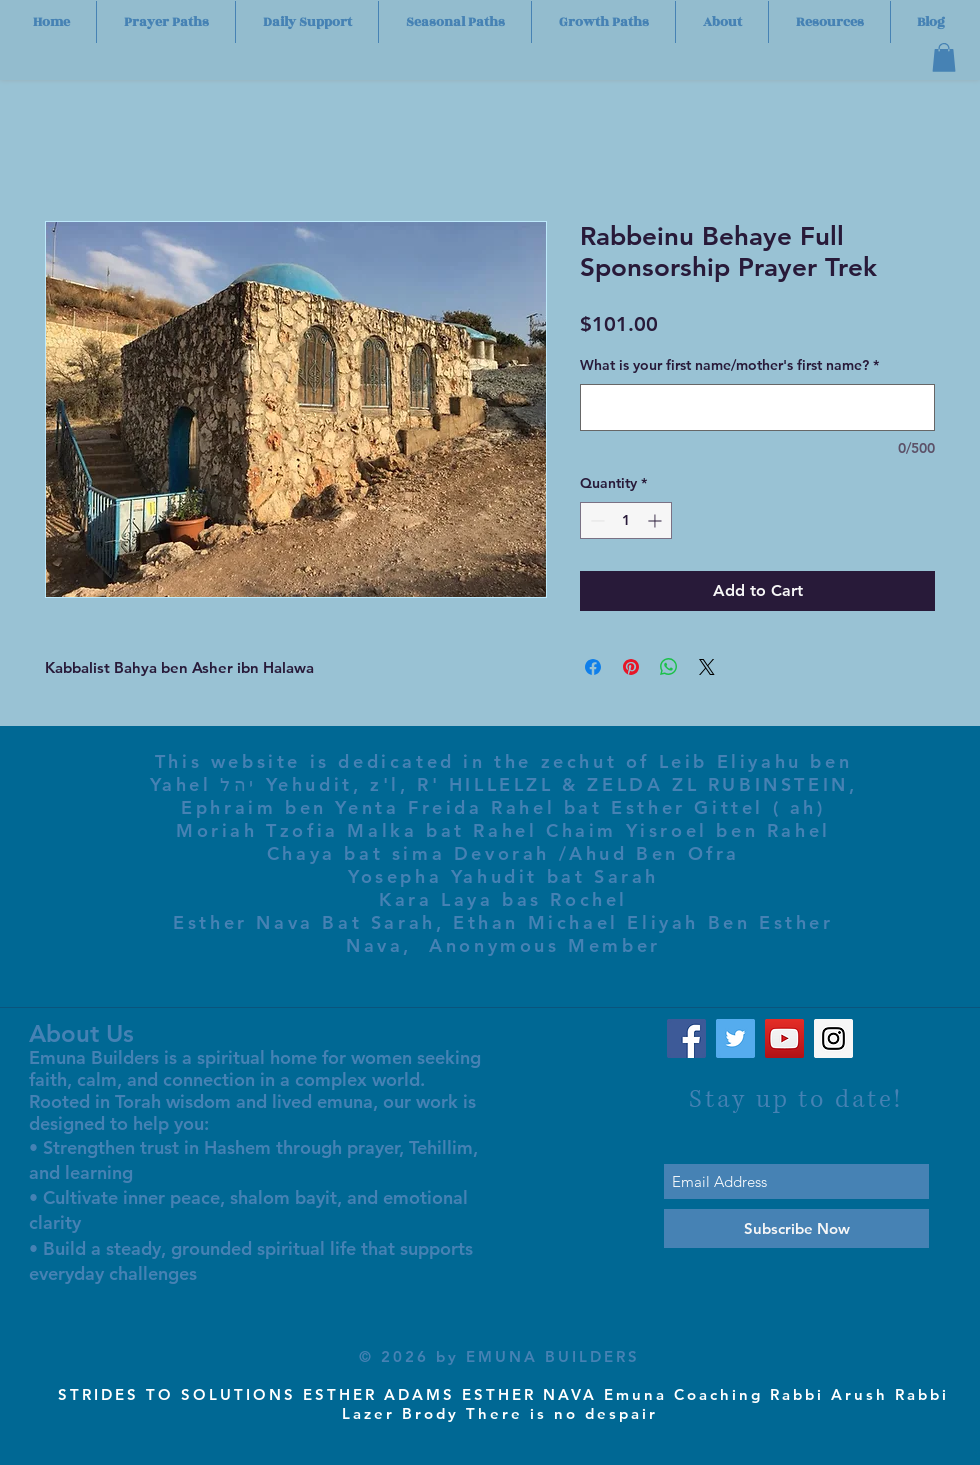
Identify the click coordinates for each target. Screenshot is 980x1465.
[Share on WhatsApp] (669, 667)
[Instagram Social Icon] (833, 1038)
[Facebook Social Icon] (686, 1038)
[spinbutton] (626, 520)
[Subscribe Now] (796, 1228)
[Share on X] (707, 667)
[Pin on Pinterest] (631, 667)
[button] (944, 57)
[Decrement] (595, 520)
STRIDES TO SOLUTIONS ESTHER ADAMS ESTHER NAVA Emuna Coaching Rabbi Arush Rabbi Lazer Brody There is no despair (503, 1404)
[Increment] (656, 520)
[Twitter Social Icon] (735, 1038)
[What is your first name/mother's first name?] (757, 407)
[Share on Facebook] (593, 667)
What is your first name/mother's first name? (729, 365)
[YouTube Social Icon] (784, 1038)
